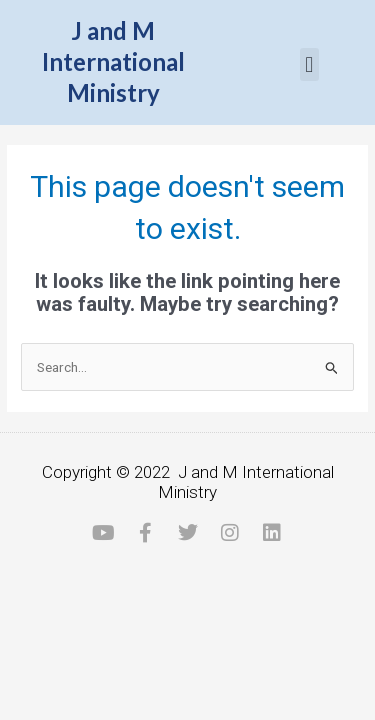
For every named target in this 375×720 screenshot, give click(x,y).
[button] (309, 64)
